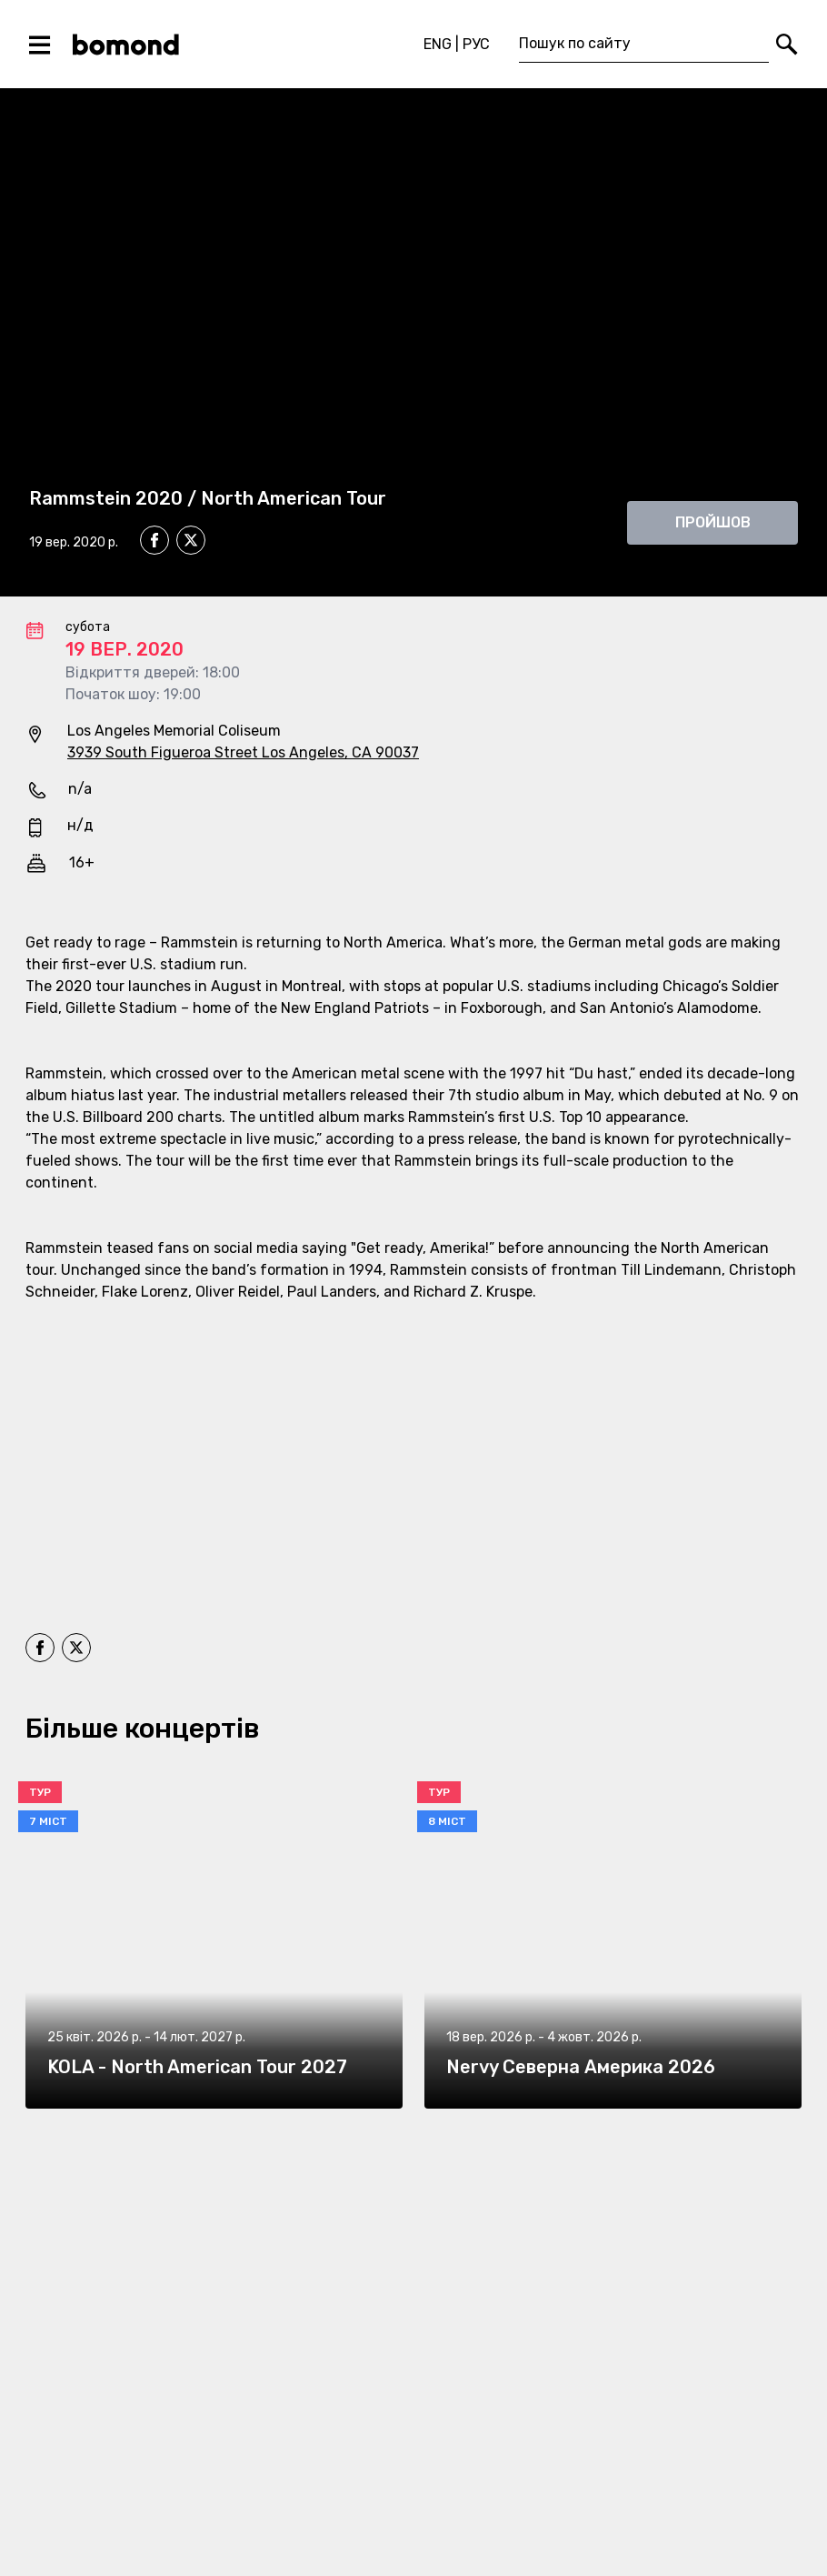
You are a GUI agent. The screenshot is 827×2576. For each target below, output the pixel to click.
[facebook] (154, 540)
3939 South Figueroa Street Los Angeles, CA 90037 (243, 752)
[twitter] (190, 543)
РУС (476, 44)
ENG (437, 44)
